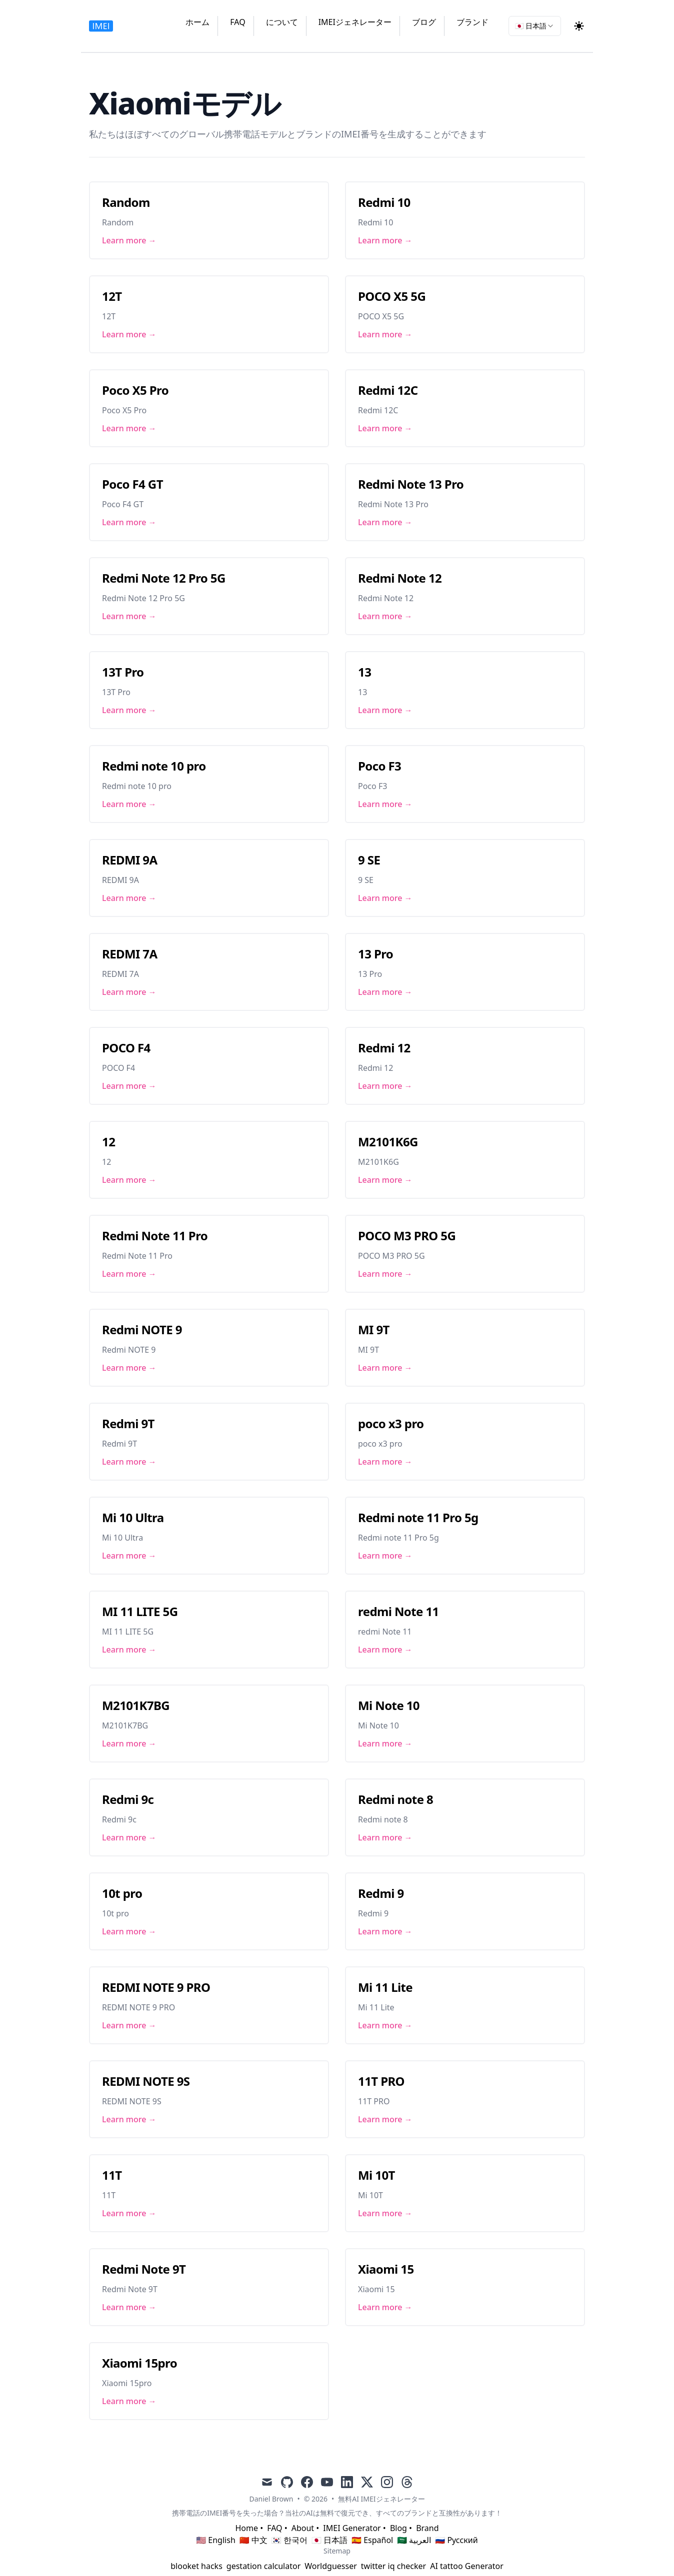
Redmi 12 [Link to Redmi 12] (384, 1047)
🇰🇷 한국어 (290, 2540)
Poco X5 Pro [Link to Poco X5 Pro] (135, 390)
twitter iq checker (393, 2566)
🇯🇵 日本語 (330, 2540)
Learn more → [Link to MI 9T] (385, 1367)
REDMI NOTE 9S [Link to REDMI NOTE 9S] (146, 2081)
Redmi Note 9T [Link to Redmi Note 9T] (144, 2269)
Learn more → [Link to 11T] (129, 2213)
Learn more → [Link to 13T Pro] (129, 710)
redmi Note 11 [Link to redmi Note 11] (398, 1611)
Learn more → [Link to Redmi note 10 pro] (129, 804)
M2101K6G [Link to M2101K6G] (388, 1141)
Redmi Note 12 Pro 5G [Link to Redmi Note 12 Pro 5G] (164, 578)
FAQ (237, 21)
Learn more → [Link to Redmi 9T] (129, 1461)
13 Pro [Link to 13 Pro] (375, 953)
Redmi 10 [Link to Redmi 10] (384, 202)
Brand (427, 2528)
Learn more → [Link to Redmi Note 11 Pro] (129, 1273)
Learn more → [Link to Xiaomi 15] (385, 2307)
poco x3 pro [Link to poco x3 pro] (391, 1423)
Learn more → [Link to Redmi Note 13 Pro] (385, 522)
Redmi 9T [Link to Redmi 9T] (128, 1423)
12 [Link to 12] (108, 1141)
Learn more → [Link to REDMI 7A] (129, 991)
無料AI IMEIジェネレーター (381, 2499)
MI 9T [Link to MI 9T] (374, 1329)
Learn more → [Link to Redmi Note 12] (385, 616)
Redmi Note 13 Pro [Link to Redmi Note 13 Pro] (411, 484)
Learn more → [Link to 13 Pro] (385, 991)
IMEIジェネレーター (355, 21)
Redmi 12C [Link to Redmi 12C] (388, 390)
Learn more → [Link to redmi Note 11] (385, 1649)
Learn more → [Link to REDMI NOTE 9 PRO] (129, 2025)
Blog (398, 2528)
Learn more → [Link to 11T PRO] (385, 2119)
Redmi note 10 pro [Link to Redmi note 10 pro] (154, 766)
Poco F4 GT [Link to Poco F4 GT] (132, 484)
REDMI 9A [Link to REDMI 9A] (130, 860)
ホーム (198, 21)
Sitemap (337, 2551)
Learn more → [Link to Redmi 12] (385, 1085)
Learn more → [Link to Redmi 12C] (385, 428)
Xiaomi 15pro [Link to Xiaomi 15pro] (139, 2363)
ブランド (472, 21)
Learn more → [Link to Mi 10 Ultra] (129, 1555)
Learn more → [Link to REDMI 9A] (129, 897)
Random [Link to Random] (126, 202)
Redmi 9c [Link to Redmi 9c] (128, 1799)
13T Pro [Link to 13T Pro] (123, 672)
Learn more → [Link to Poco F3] (385, 804)
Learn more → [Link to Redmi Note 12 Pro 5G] (129, 616)
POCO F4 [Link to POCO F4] (126, 1047)
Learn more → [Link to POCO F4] (129, 1085)
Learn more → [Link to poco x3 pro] (385, 1461)
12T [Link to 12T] (112, 296)
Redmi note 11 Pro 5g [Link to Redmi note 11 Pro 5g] (418, 1517)
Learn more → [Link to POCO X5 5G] (385, 334)
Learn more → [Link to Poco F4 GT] (129, 522)
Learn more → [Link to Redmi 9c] (129, 1837)
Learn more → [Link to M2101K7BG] (129, 1743)
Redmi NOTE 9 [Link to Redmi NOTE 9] (142, 1329)
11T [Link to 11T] (112, 2175)
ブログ (424, 21)
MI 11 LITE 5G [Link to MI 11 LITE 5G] (140, 1611)
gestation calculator (263, 2566)
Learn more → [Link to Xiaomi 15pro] (129, 2401)
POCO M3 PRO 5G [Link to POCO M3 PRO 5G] (407, 1235)
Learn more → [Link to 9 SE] (385, 897)
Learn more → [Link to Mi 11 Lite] (385, 2025)
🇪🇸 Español (372, 2540)
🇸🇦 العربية (414, 2540)
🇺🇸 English (216, 2540)
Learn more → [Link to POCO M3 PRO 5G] (385, 1273)
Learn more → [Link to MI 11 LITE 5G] (129, 1649)
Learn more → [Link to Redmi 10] (385, 240)
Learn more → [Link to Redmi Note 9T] (129, 2307)
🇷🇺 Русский (456, 2540)
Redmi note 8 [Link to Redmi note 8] (395, 1799)
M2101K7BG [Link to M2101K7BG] (136, 1705)
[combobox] (534, 26)
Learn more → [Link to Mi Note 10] (385, 1743)
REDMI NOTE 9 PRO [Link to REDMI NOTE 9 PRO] (156, 1987)
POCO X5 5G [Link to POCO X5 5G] (392, 296)
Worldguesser (330, 2566)
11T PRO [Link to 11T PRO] (381, 2081)
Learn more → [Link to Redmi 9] (385, 1931)
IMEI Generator (351, 2528)
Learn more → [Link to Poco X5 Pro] (129, 428)
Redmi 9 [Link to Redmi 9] (381, 1893)
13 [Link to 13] (364, 672)
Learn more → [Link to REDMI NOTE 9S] (129, 2119)
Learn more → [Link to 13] (385, 710)
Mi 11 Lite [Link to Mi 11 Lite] (385, 1987)
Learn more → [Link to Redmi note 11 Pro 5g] (385, 1555)
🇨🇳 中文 (254, 2540)
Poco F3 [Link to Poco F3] (379, 766)
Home (246, 2528)
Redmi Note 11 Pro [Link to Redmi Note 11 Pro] (155, 1235)
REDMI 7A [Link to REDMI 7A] (130, 953)
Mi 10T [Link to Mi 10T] (376, 2175)
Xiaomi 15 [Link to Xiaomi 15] (386, 2269)
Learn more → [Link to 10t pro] (129, 1931)
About (303, 2528)
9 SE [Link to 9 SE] (369, 860)
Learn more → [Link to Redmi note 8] (385, 1837)
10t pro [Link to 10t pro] (122, 1893)
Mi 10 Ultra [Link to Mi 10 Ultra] (133, 1517)
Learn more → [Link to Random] (129, 240)
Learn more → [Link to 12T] (129, 334)
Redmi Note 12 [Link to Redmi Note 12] (400, 578)
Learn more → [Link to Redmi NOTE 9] (129, 1367)
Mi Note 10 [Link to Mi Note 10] (389, 1705)
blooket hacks (196, 2566)
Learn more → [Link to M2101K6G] (385, 1179)
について (282, 21)
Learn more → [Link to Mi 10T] (385, 2213)
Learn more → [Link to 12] (129, 1179)
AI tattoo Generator (467, 2566)
